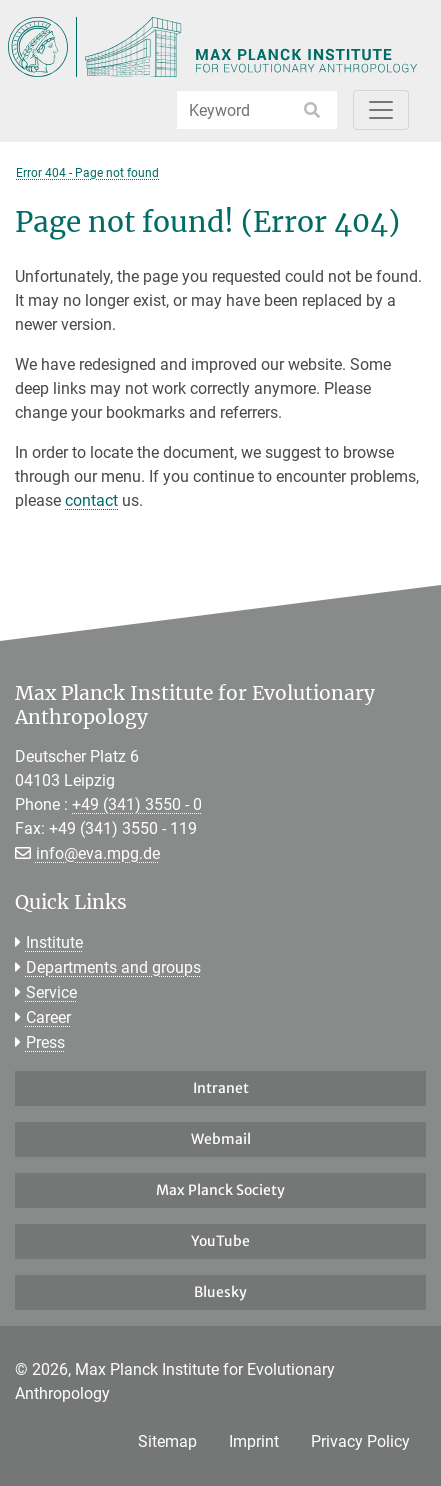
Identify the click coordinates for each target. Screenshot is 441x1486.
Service (51, 992)
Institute (54, 942)
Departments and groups (113, 967)
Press (45, 1042)
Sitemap (167, 1441)
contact (91, 500)
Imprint (254, 1441)
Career (48, 1017)
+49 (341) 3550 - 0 (137, 804)
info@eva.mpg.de (98, 853)
